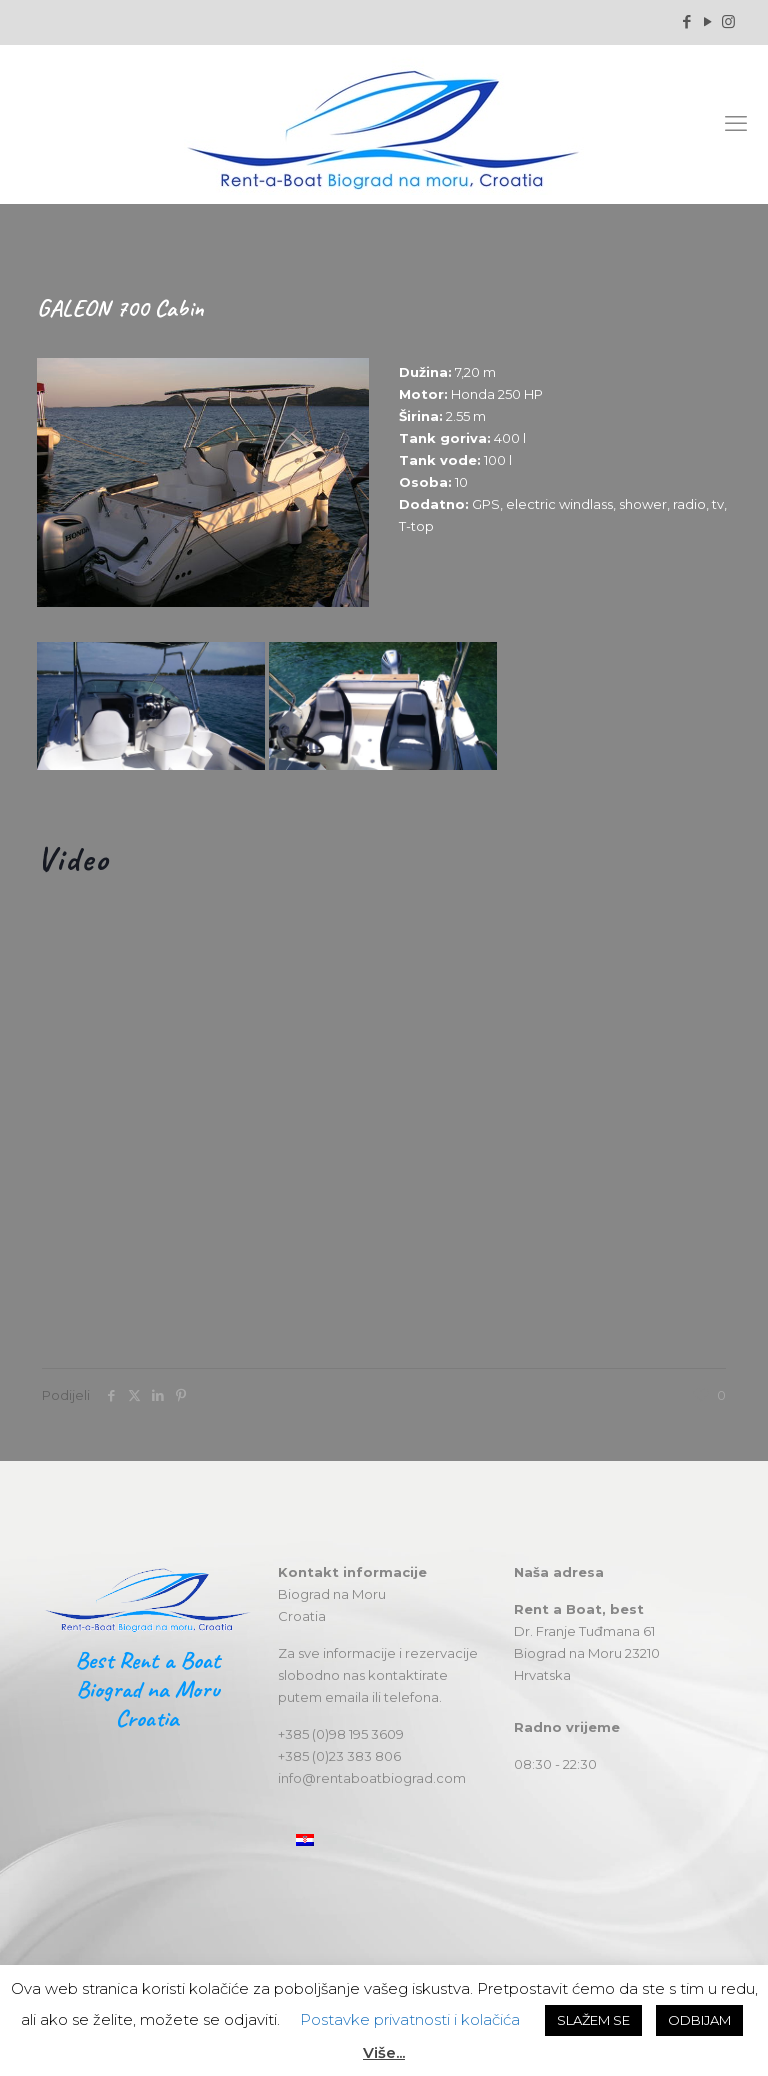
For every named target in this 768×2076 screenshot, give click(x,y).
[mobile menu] (736, 124)
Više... (384, 2052)
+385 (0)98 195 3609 (341, 1734)
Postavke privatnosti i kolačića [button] (410, 2019)
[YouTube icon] (707, 21)
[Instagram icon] (728, 21)
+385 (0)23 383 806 (339, 1756)
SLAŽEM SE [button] (593, 2020)
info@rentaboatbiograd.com (372, 1778)
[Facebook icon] (686, 21)
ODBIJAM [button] (699, 2020)
